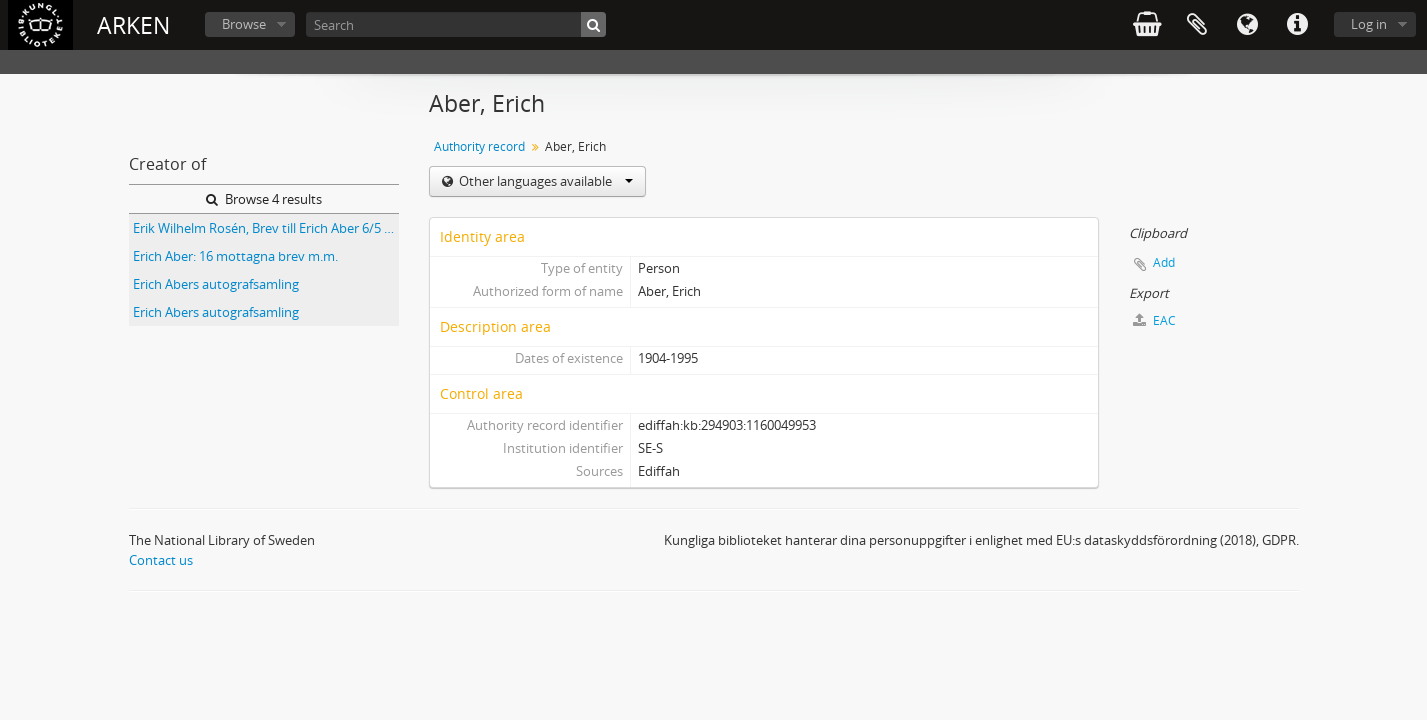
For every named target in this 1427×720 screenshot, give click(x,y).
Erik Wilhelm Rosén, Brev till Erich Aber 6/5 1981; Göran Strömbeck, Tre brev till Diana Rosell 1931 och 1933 (266, 228)
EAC (1154, 320)
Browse (244, 24)
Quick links (1297, 25)
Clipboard (1197, 25)
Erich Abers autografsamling (216, 284)
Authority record (479, 146)
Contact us (161, 560)
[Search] (456, 24)
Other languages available (544, 181)
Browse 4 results (264, 199)
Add (1164, 262)
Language (1247, 25)
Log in (1369, 24)
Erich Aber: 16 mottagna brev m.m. (235, 256)
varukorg (1147, 25)
